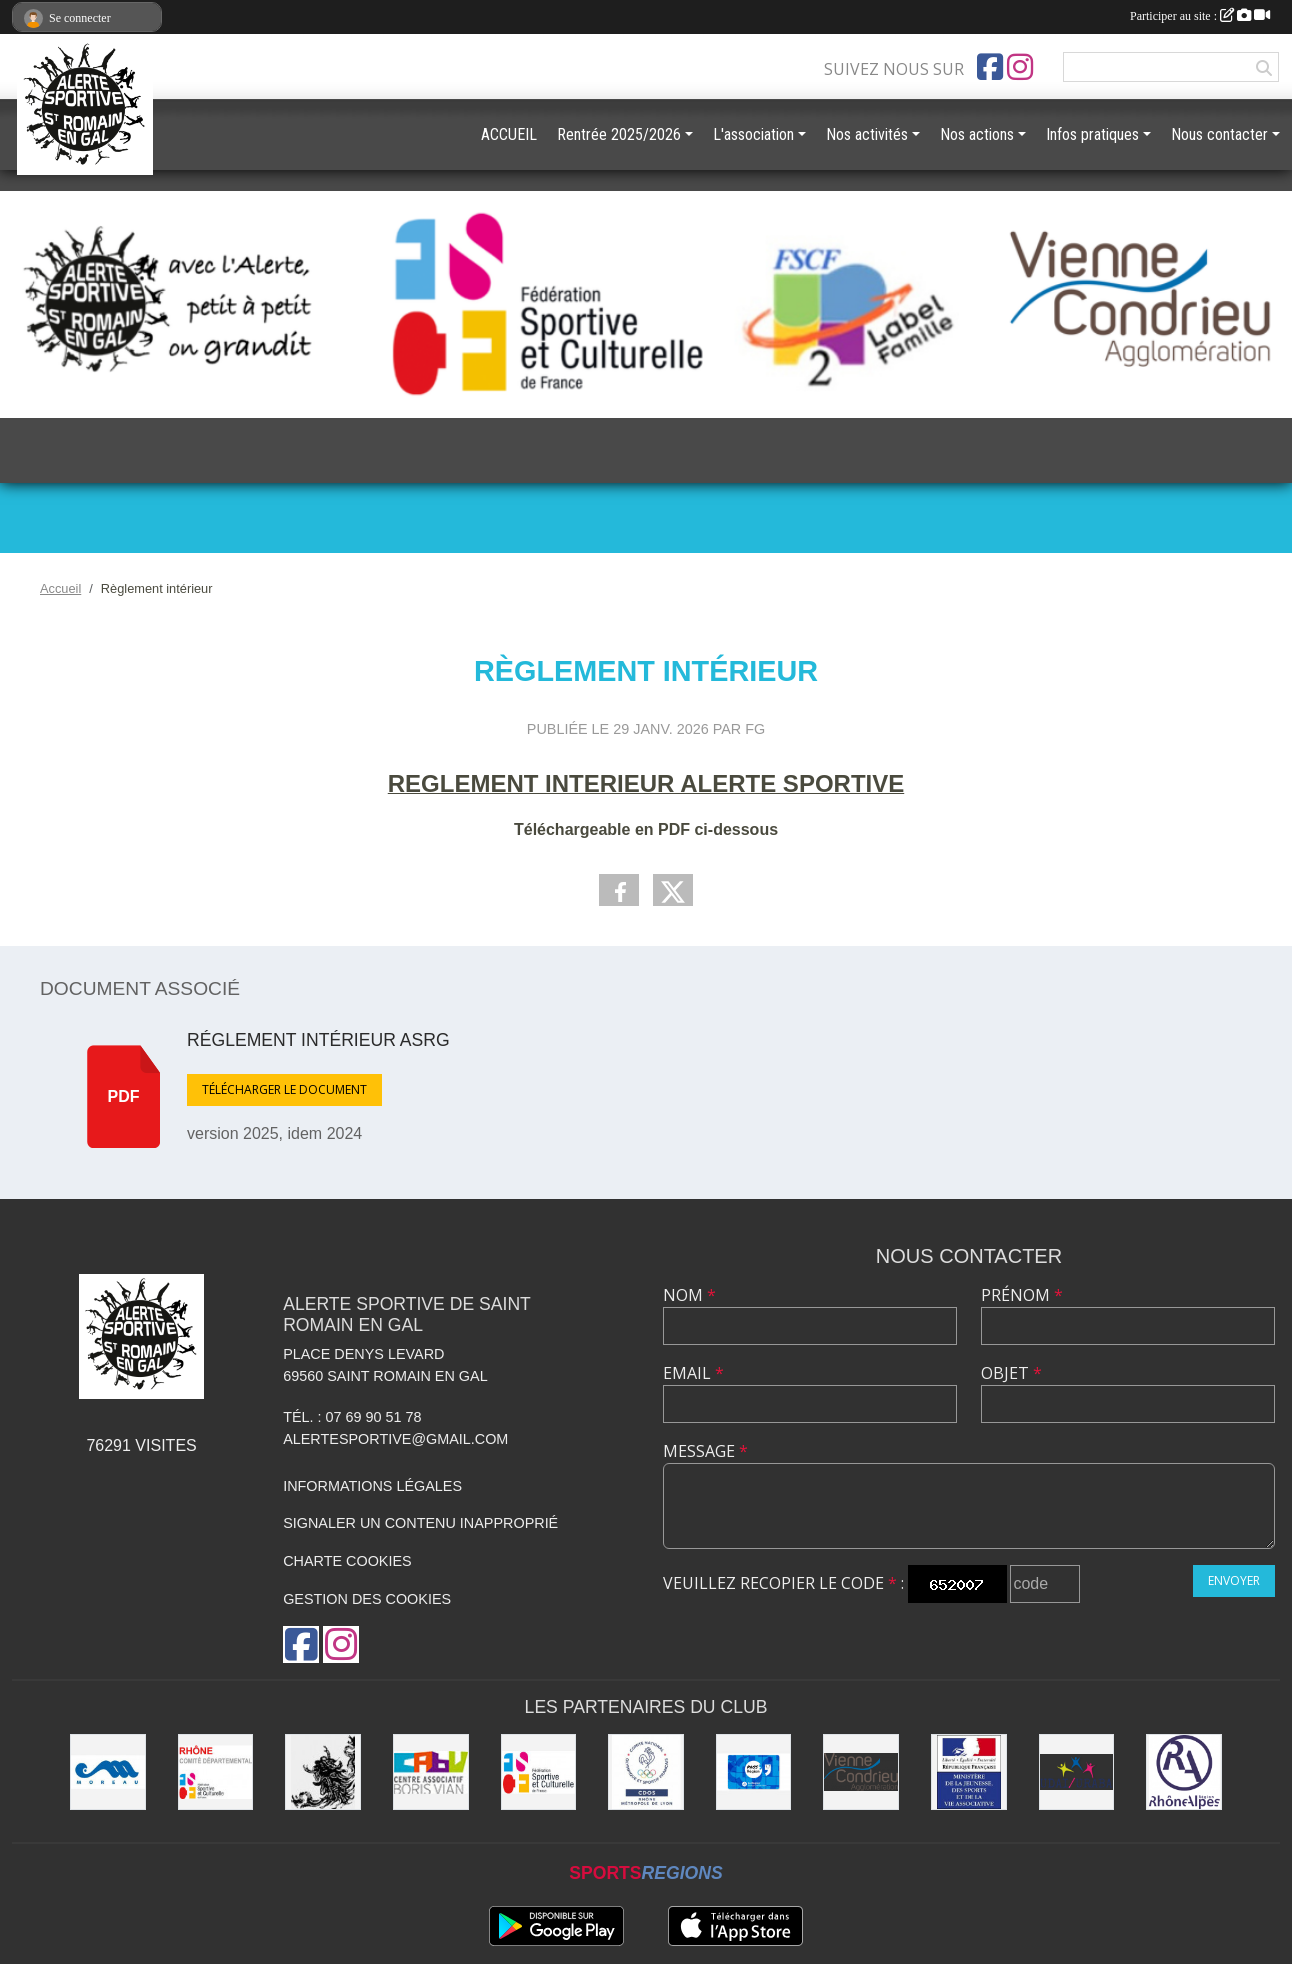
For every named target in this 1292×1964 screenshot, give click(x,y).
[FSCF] (539, 1772)
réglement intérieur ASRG (318, 1040)
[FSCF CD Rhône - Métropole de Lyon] (216, 1772)
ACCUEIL (509, 134)
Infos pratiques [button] (1092, 134)
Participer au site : (1200, 16)
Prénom (1022, 1295)
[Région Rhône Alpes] (1184, 1772)
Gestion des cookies (367, 1599)
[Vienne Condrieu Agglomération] (861, 1772)
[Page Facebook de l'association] (990, 67)
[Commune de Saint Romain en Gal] (323, 1772)
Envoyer (1234, 1580)
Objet (1011, 1373)
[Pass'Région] (754, 1772)
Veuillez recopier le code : (783, 1583)
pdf (124, 1096)
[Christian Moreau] (108, 1772)
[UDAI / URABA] (1077, 1772)
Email (693, 1373)
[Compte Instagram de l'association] (1020, 67)
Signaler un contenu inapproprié (420, 1523)
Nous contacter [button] (1219, 134)
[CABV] (431, 1772)
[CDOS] (646, 1772)
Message (705, 1451)
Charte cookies (347, 1561)
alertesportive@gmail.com (395, 1439)
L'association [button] (753, 134)
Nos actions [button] (977, 134)
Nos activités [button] (867, 134)
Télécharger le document (284, 1089)
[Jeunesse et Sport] (969, 1772)
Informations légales (372, 1486)
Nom (689, 1295)
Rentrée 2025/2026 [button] (619, 134)
